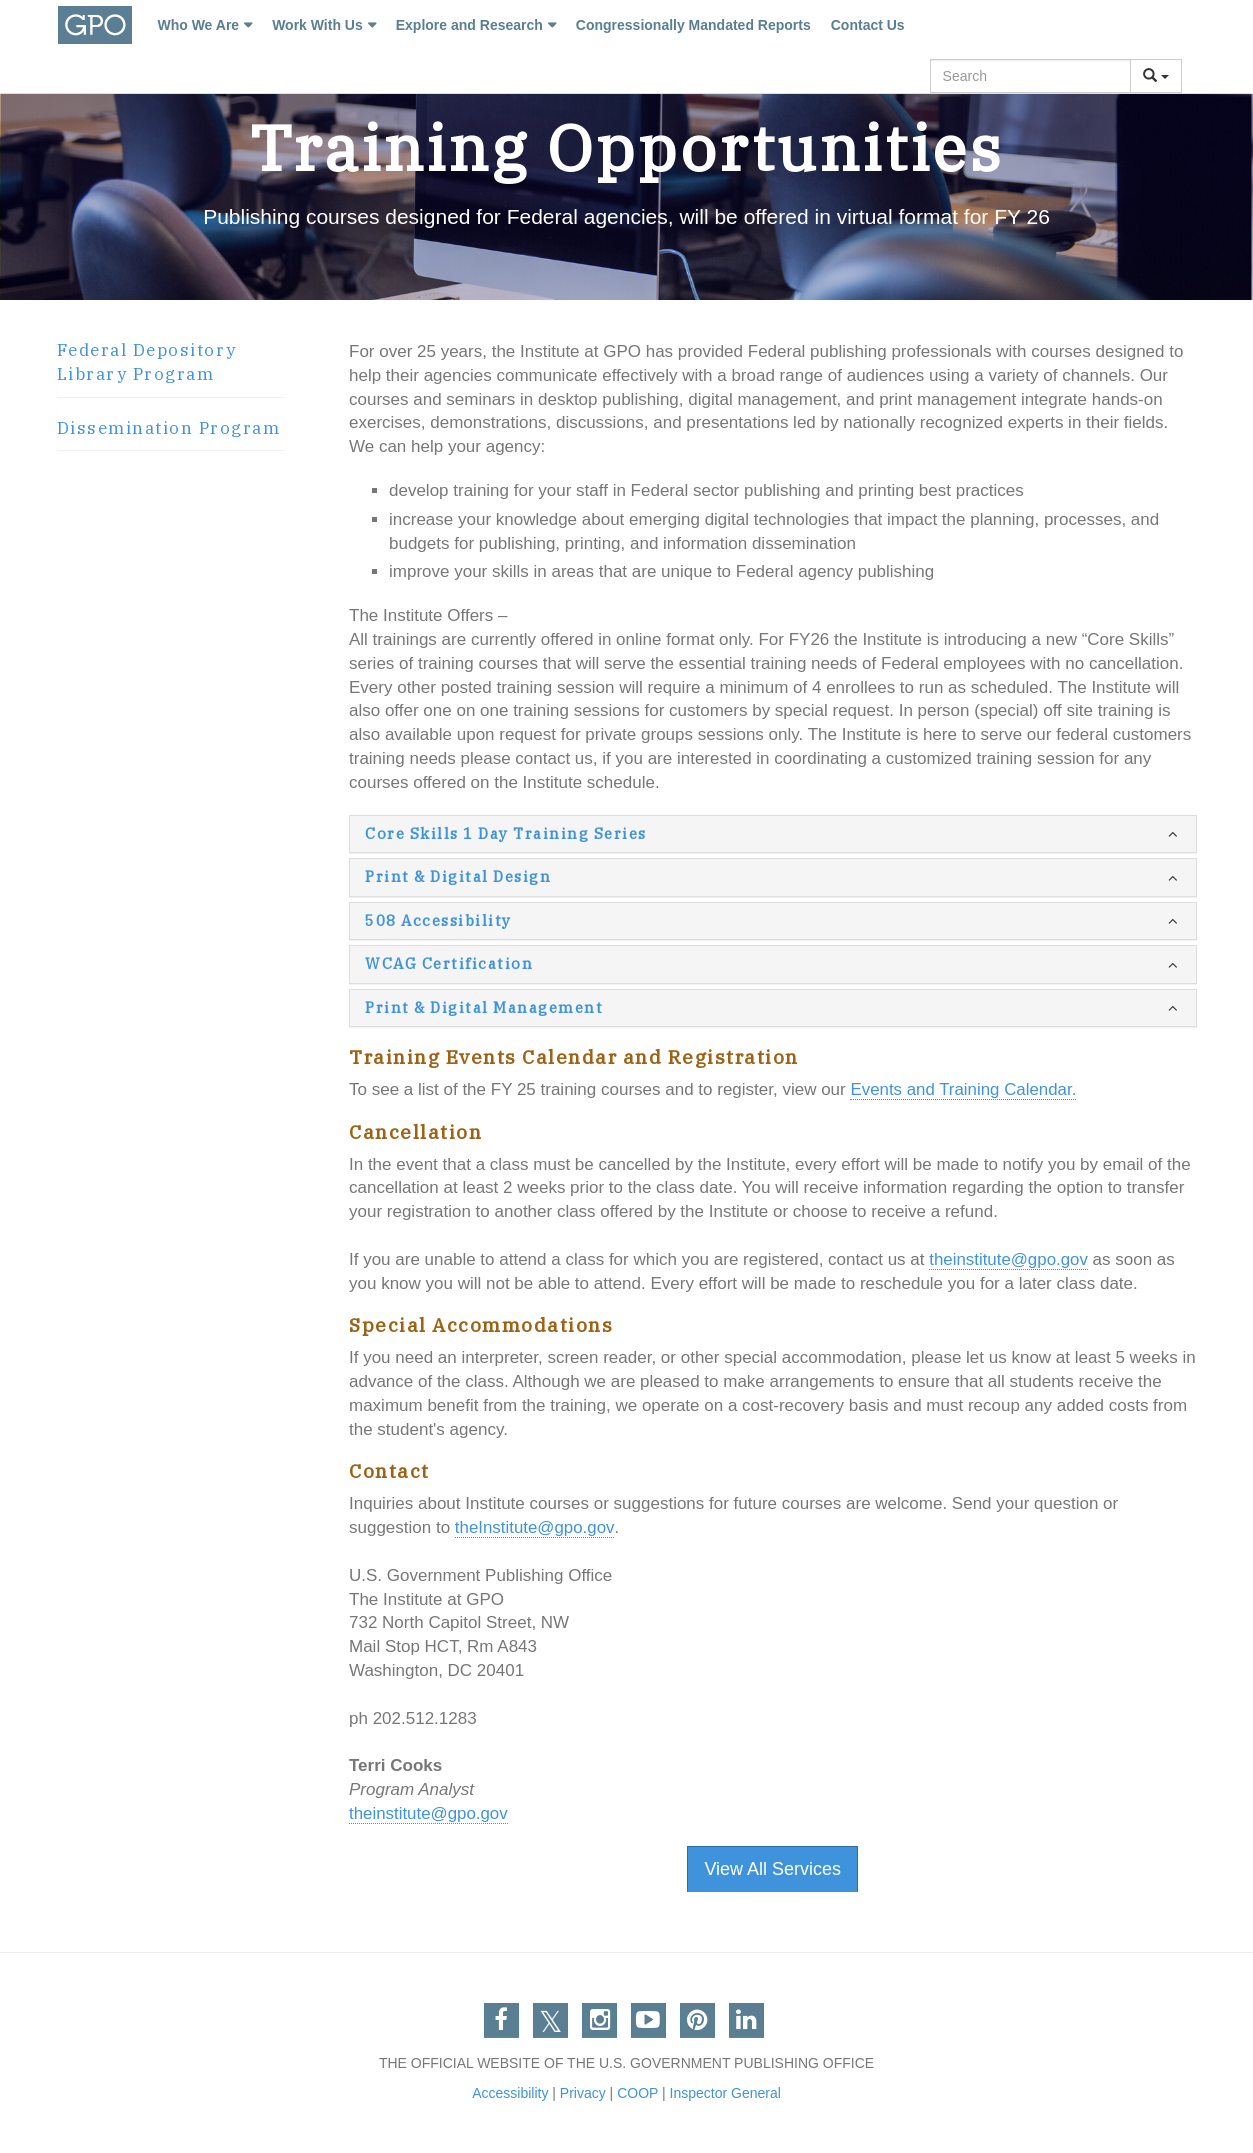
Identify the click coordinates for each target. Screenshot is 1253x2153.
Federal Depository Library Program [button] (147, 362)
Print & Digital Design (458, 876)
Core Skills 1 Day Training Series (506, 833)
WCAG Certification (449, 963)
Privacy (583, 2093)
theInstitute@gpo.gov (535, 1527)
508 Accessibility (438, 920)
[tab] (171, 363)
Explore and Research (467, 25)
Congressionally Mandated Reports (691, 25)
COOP (637, 2093)
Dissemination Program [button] (169, 428)
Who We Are (197, 25)
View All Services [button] (772, 1869)
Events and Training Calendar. (964, 1089)
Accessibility (510, 2093)
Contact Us (866, 25)
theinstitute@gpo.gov (1009, 1259)
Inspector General (725, 2093)
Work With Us (315, 25)
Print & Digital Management (484, 1007)
